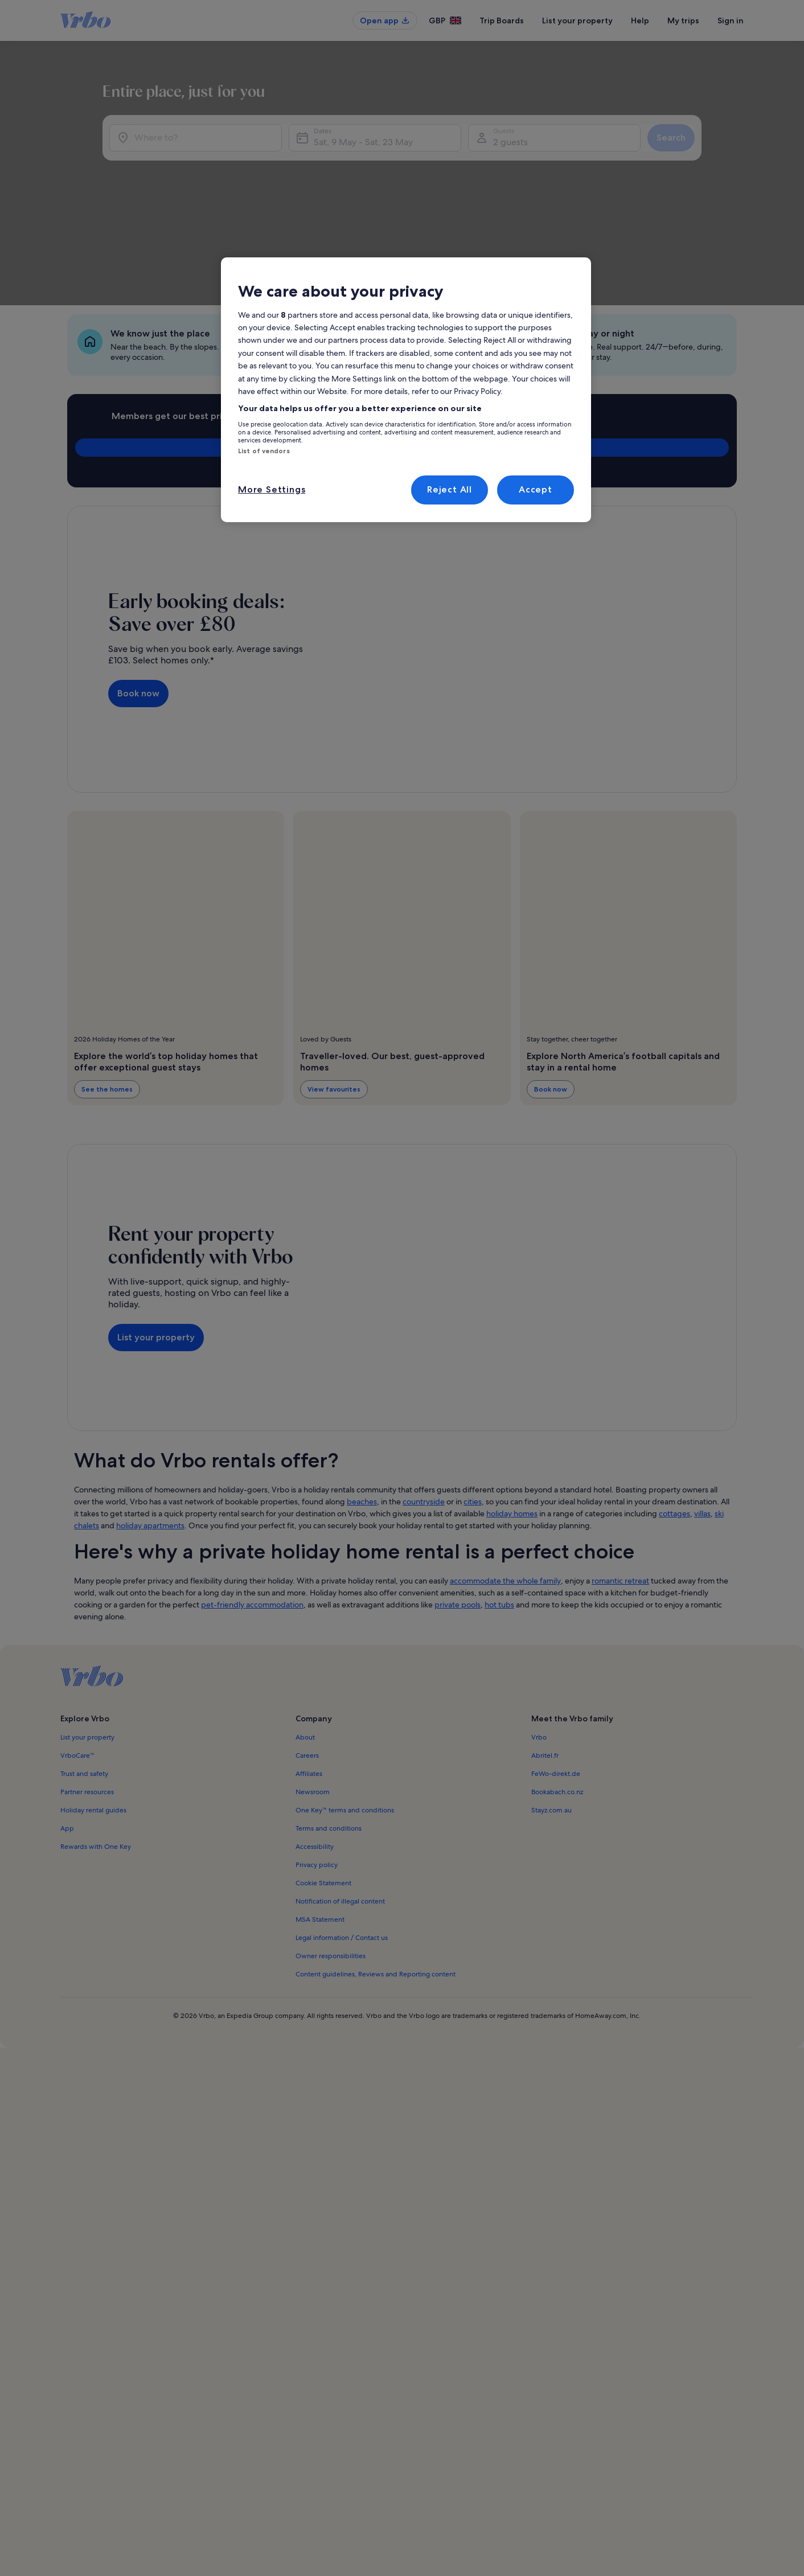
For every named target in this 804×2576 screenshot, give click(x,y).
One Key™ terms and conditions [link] (345, 1691)
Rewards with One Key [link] (95, 1728)
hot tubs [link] (499, 1486)
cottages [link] (674, 1395)
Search (701, 155)
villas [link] (702, 1395)
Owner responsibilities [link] (331, 1837)
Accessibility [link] (315, 1728)
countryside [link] (424, 1383)
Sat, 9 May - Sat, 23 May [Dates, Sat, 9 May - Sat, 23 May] (451, 160)
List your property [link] (87, 1618)
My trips (683, 20)
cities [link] (472, 1383)
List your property (577, 20)
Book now (138, 574)
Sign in (730, 20)
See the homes (107, 970)
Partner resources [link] (87, 1673)
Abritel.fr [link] (545, 1637)
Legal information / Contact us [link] (342, 1819)
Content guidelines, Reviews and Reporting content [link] (376, 1855)
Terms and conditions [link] (329, 1709)
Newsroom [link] (313, 1673)
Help (640, 20)
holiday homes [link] (512, 1395)
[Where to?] (227, 155)
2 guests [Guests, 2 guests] (581, 160)
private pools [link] (457, 1486)
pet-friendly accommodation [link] (252, 1486)
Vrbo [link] (539, 1618)
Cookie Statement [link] (323, 1764)
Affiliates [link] (309, 1655)
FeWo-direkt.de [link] (555, 1655)
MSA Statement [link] (320, 1801)
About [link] (305, 1618)
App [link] (67, 1709)
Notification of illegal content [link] (340, 1782)
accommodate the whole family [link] (505, 1462)
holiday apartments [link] (150, 1407)
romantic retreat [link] (620, 1462)
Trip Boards (501, 20)
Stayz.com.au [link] (551, 1691)
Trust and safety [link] (84, 1655)
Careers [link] (307, 1637)
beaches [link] (362, 1383)
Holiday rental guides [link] (93, 1691)
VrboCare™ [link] (77, 1637)
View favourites (333, 970)
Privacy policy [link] (317, 1746)
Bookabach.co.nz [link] (557, 1673)
